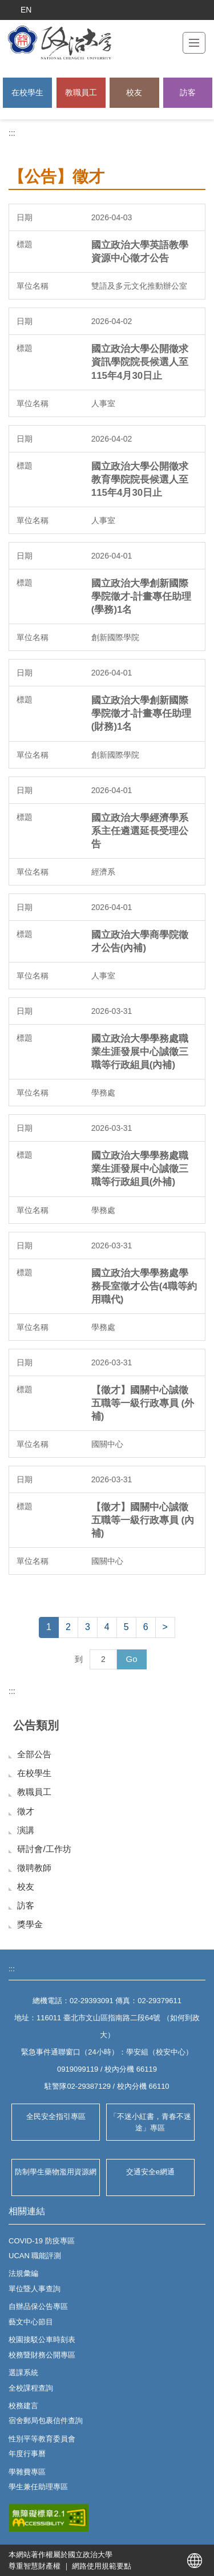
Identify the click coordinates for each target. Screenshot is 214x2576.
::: (12, 133)
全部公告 (34, 1754)
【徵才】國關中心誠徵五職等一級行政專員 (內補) (142, 1520)
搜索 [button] (199, 9)
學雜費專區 (27, 2472)
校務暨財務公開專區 (42, 2355)
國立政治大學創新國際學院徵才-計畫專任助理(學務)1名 (141, 596)
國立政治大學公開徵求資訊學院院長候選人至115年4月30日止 (139, 362)
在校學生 (27, 92)
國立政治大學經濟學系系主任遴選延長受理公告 (139, 831)
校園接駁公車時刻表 (42, 2339)
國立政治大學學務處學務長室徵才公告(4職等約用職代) (144, 1286)
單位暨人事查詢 (34, 2288)
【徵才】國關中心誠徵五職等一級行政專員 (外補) (142, 1403)
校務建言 (23, 2405)
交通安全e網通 (150, 2171)
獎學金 (30, 1924)
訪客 (188, 92)
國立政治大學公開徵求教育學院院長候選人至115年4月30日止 (139, 479)
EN (26, 9)
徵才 (25, 1811)
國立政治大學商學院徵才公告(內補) (139, 941)
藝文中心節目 (31, 2322)
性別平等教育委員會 (42, 2439)
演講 (25, 1830)
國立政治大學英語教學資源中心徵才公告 (139, 252)
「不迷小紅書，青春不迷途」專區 (150, 2122)
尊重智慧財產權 (34, 2566)
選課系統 (23, 2372)
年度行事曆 (27, 2453)
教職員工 (81, 92)
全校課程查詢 (31, 2388)
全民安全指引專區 (56, 2116)
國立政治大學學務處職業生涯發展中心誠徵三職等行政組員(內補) (139, 1051)
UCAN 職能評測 (35, 2255)
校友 (134, 92)
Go (131, 1659)
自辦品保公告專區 (38, 2306)
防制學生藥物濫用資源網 (55, 2171)
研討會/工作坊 (44, 1849)
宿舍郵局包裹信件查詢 (46, 2420)
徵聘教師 (34, 1868)
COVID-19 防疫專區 (42, 2241)
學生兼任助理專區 (38, 2486)
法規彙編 (23, 2273)
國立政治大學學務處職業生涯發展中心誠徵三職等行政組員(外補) (139, 1168)
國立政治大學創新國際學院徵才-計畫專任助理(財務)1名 (141, 713)
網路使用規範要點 (101, 2566)
